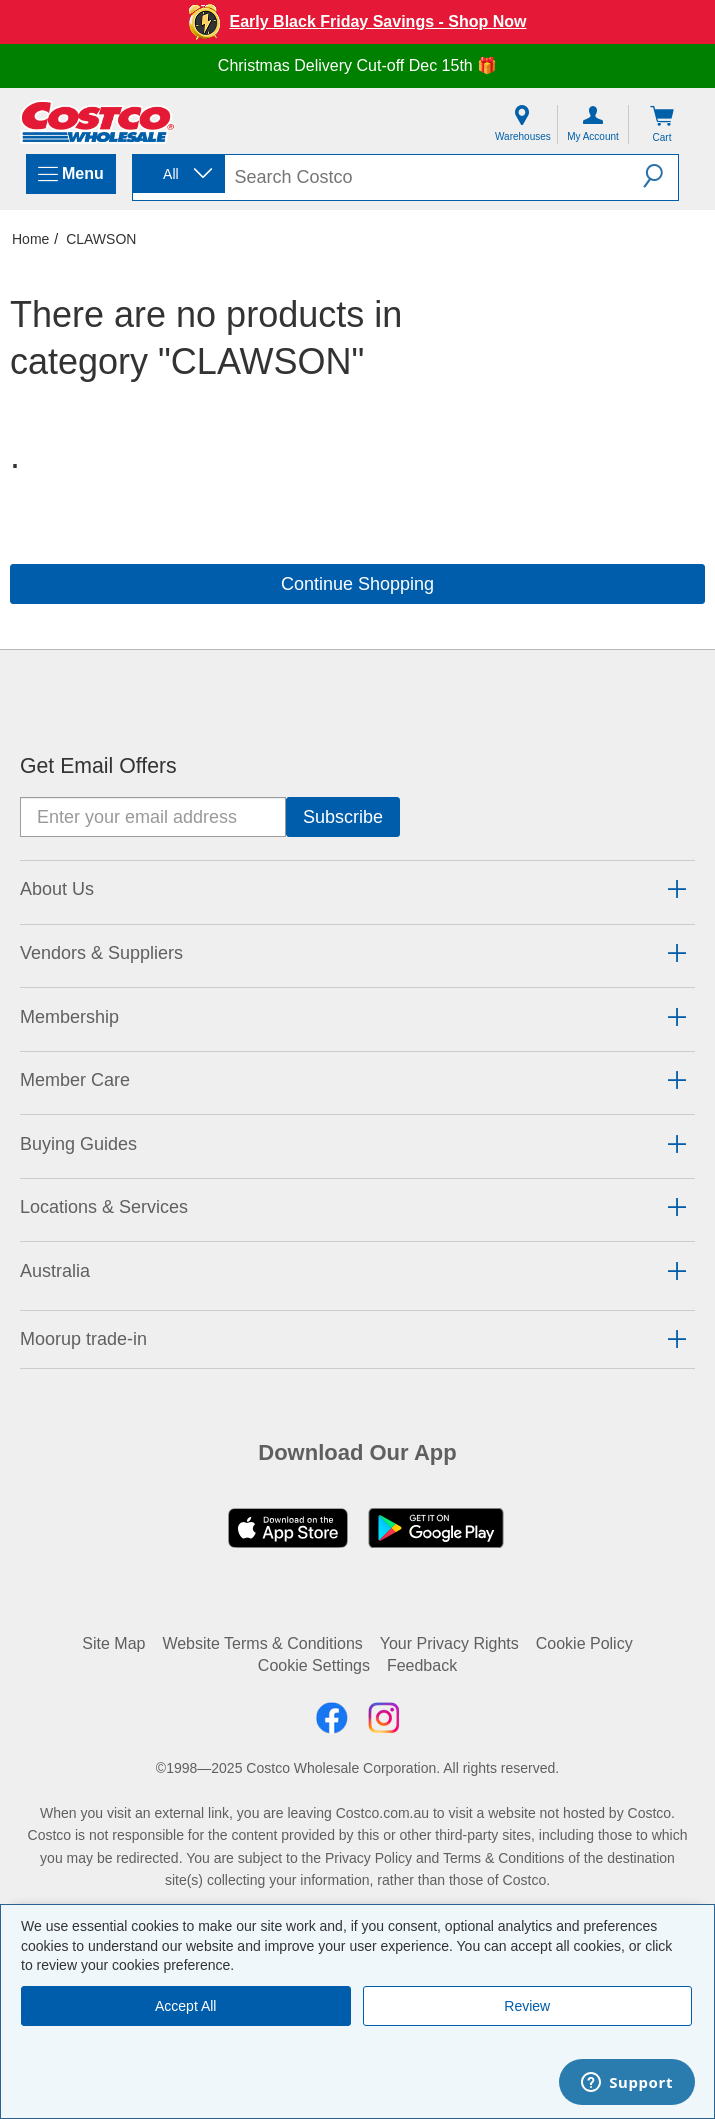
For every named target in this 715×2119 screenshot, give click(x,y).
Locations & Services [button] (104, 1207)
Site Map (113, 1643)
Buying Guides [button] (78, 1144)
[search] (434, 177)
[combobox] (177, 174)
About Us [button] (57, 889)
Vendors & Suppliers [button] (101, 953)
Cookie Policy (584, 1643)
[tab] (357, 889)
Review (527, 2006)
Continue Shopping (357, 584)
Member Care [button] (75, 1080)
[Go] (343, 817)
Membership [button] (69, 1017)
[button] (660, 176)
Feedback (422, 1665)
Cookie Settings (314, 1665)
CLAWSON (101, 239)
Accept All (185, 2006)
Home (30, 239)
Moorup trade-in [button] (83, 1339)
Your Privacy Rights (449, 1643)
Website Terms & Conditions (262, 1643)
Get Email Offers (98, 766)
